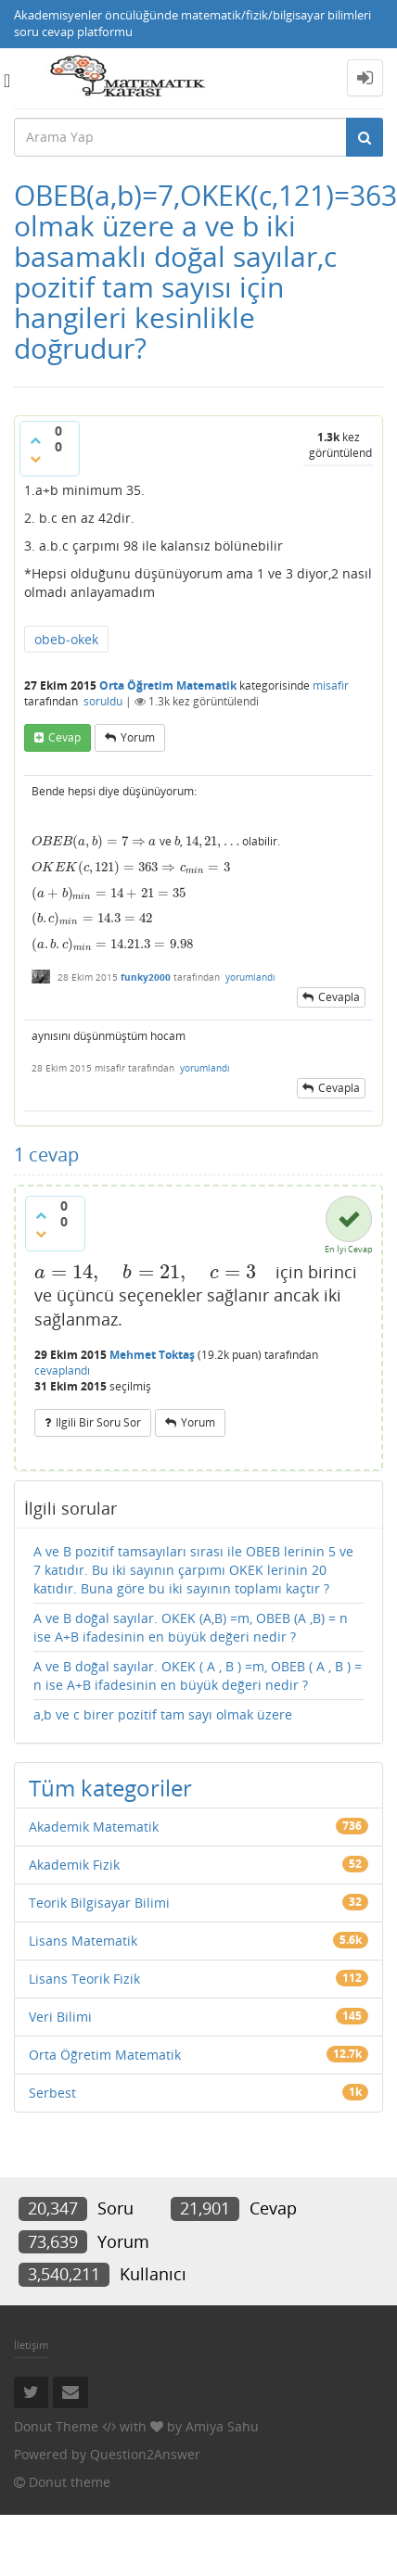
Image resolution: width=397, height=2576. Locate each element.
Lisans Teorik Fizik (84, 1978)
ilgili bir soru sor (98, 1422)
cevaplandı (62, 1370)
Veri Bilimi (60, 2016)
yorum (138, 737)
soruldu (102, 701)
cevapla (339, 997)
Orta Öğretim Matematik (168, 685)
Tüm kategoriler (110, 1787)
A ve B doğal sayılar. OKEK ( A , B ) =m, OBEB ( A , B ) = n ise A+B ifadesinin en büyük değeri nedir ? (197, 1675)
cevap (64, 737)
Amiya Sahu (222, 2426)
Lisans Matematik (83, 1940)
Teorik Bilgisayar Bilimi (99, 1902)
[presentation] (89, 841)
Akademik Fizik (74, 1864)
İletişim (31, 2345)
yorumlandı (250, 977)
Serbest (52, 2092)
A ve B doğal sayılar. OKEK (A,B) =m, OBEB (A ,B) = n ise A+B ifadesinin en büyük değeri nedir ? (190, 1627)
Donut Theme (56, 2426)
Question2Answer (145, 2454)
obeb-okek (66, 639)
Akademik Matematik (94, 1826)
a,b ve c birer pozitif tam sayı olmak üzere (162, 1714)
